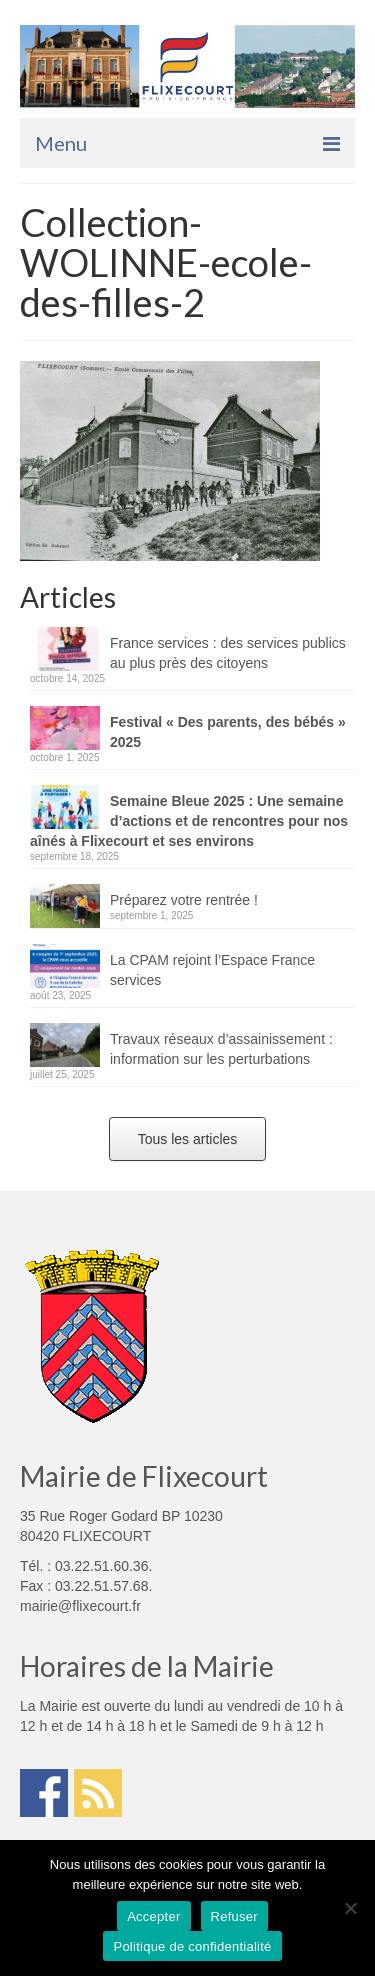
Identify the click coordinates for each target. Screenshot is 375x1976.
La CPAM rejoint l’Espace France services (212, 970)
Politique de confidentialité (192, 1946)
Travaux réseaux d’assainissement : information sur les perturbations (221, 1049)
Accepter (153, 1916)
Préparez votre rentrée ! (184, 900)
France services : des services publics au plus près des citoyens (228, 653)
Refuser (234, 1916)
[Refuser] (350, 1908)
